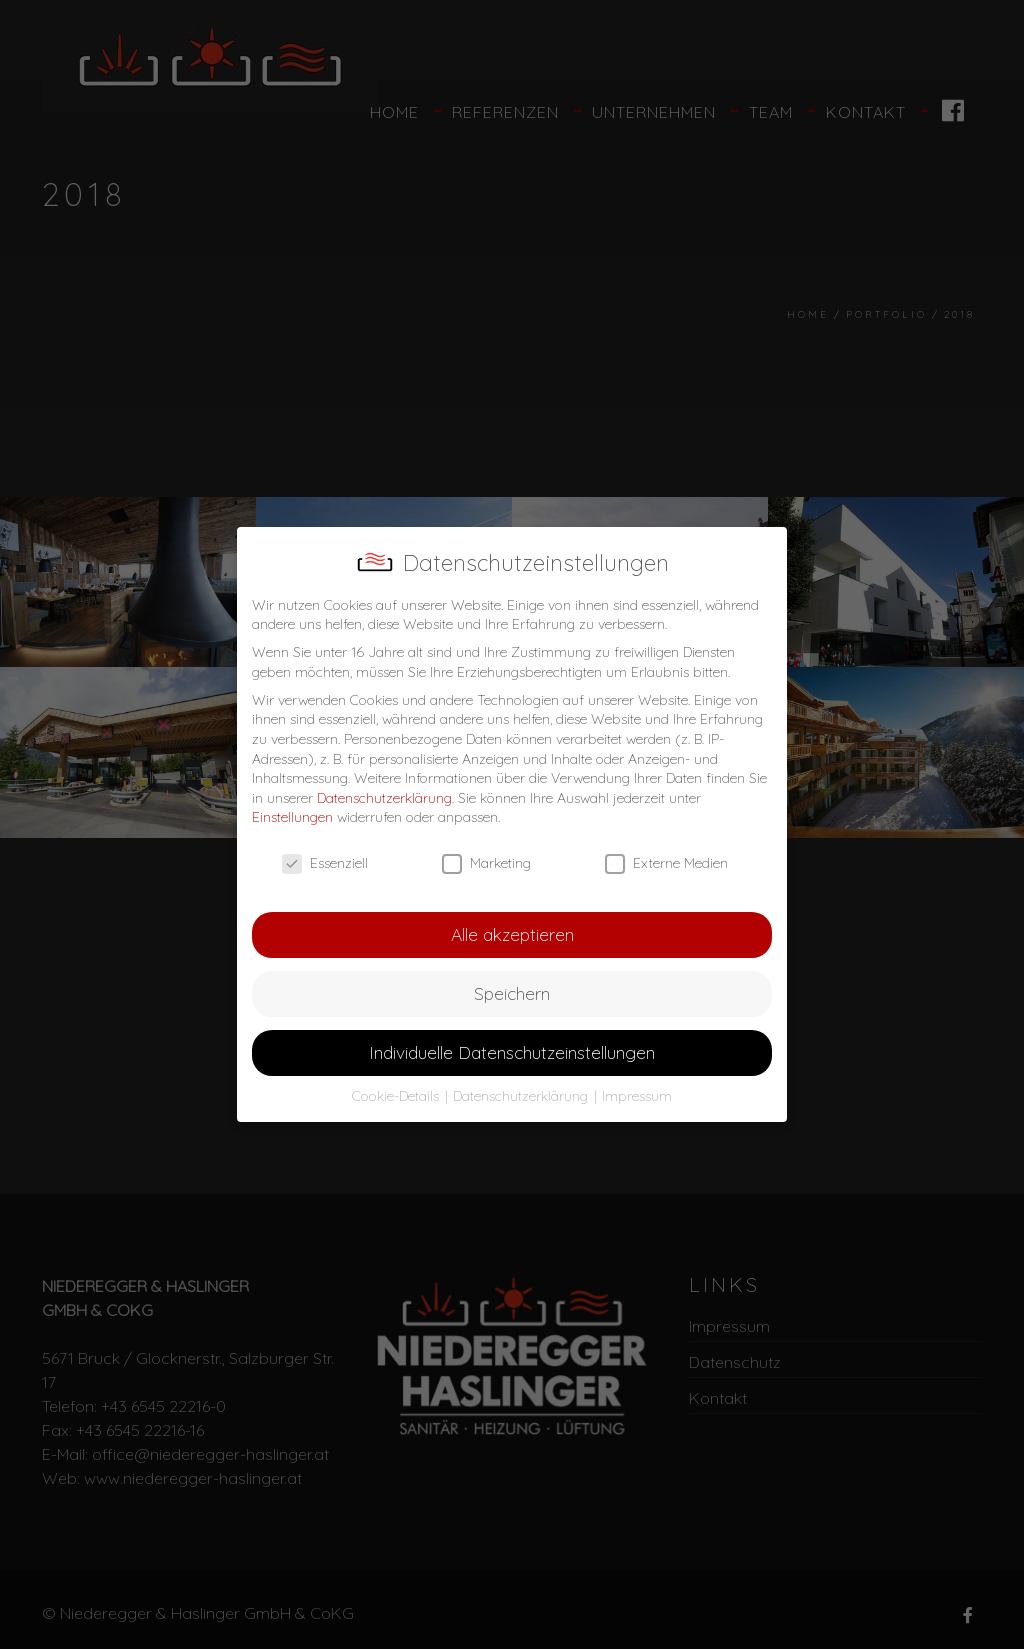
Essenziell (325, 863)
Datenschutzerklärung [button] (522, 1096)
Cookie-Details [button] (397, 1096)
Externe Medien (666, 863)
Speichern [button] (512, 993)
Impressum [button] (637, 1096)
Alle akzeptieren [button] (512, 934)
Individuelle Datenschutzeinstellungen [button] (512, 1052)
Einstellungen (292, 817)
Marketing (486, 863)
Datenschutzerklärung (384, 798)
